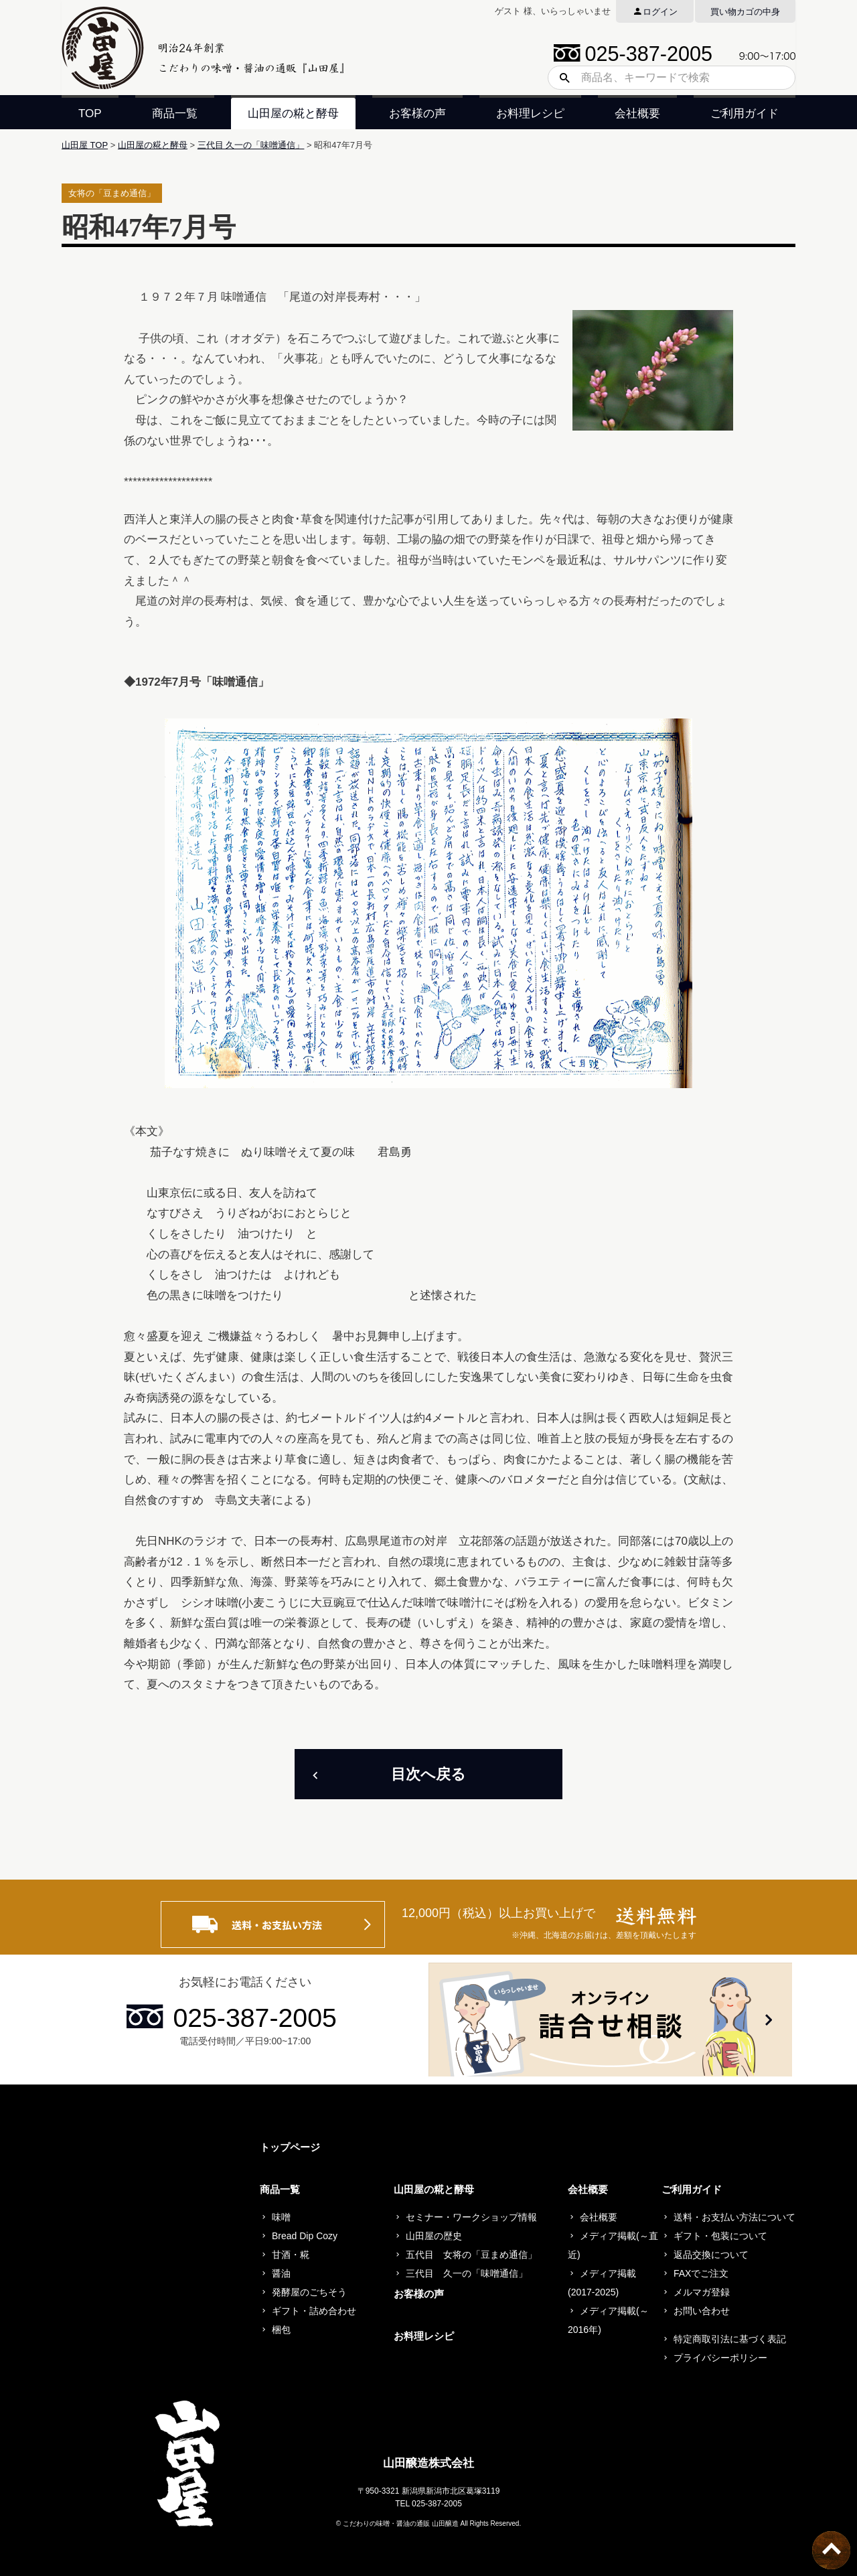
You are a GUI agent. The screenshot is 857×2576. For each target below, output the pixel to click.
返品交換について (711, 2254)
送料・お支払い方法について (734, 2217)
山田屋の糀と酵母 (293, 113)
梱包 (281, 2329)
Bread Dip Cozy (304, 2235)
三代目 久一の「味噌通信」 (251, 145)
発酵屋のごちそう (309, 2292)
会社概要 (637, 113)
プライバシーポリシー (720, 2357)
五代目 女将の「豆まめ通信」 (471, 2254)
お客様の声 (417, 113)
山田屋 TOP (85, 145)
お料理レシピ (530, 113)
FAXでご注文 (701, 2273)
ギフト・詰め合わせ (314, 2310)
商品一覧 (175, 113)
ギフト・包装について (720, 2235)
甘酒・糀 (290, 2254)
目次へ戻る (428, 1774)
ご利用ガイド (744, 113)
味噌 (281, 2217)
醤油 (281, 2273)
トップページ (290, 2147)
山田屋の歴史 (434, 2235)
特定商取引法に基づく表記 (730, 2339)
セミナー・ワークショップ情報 (471, 2217)
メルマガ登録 (702, 2292)
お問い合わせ (702, 2310)
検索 (559, 77)
